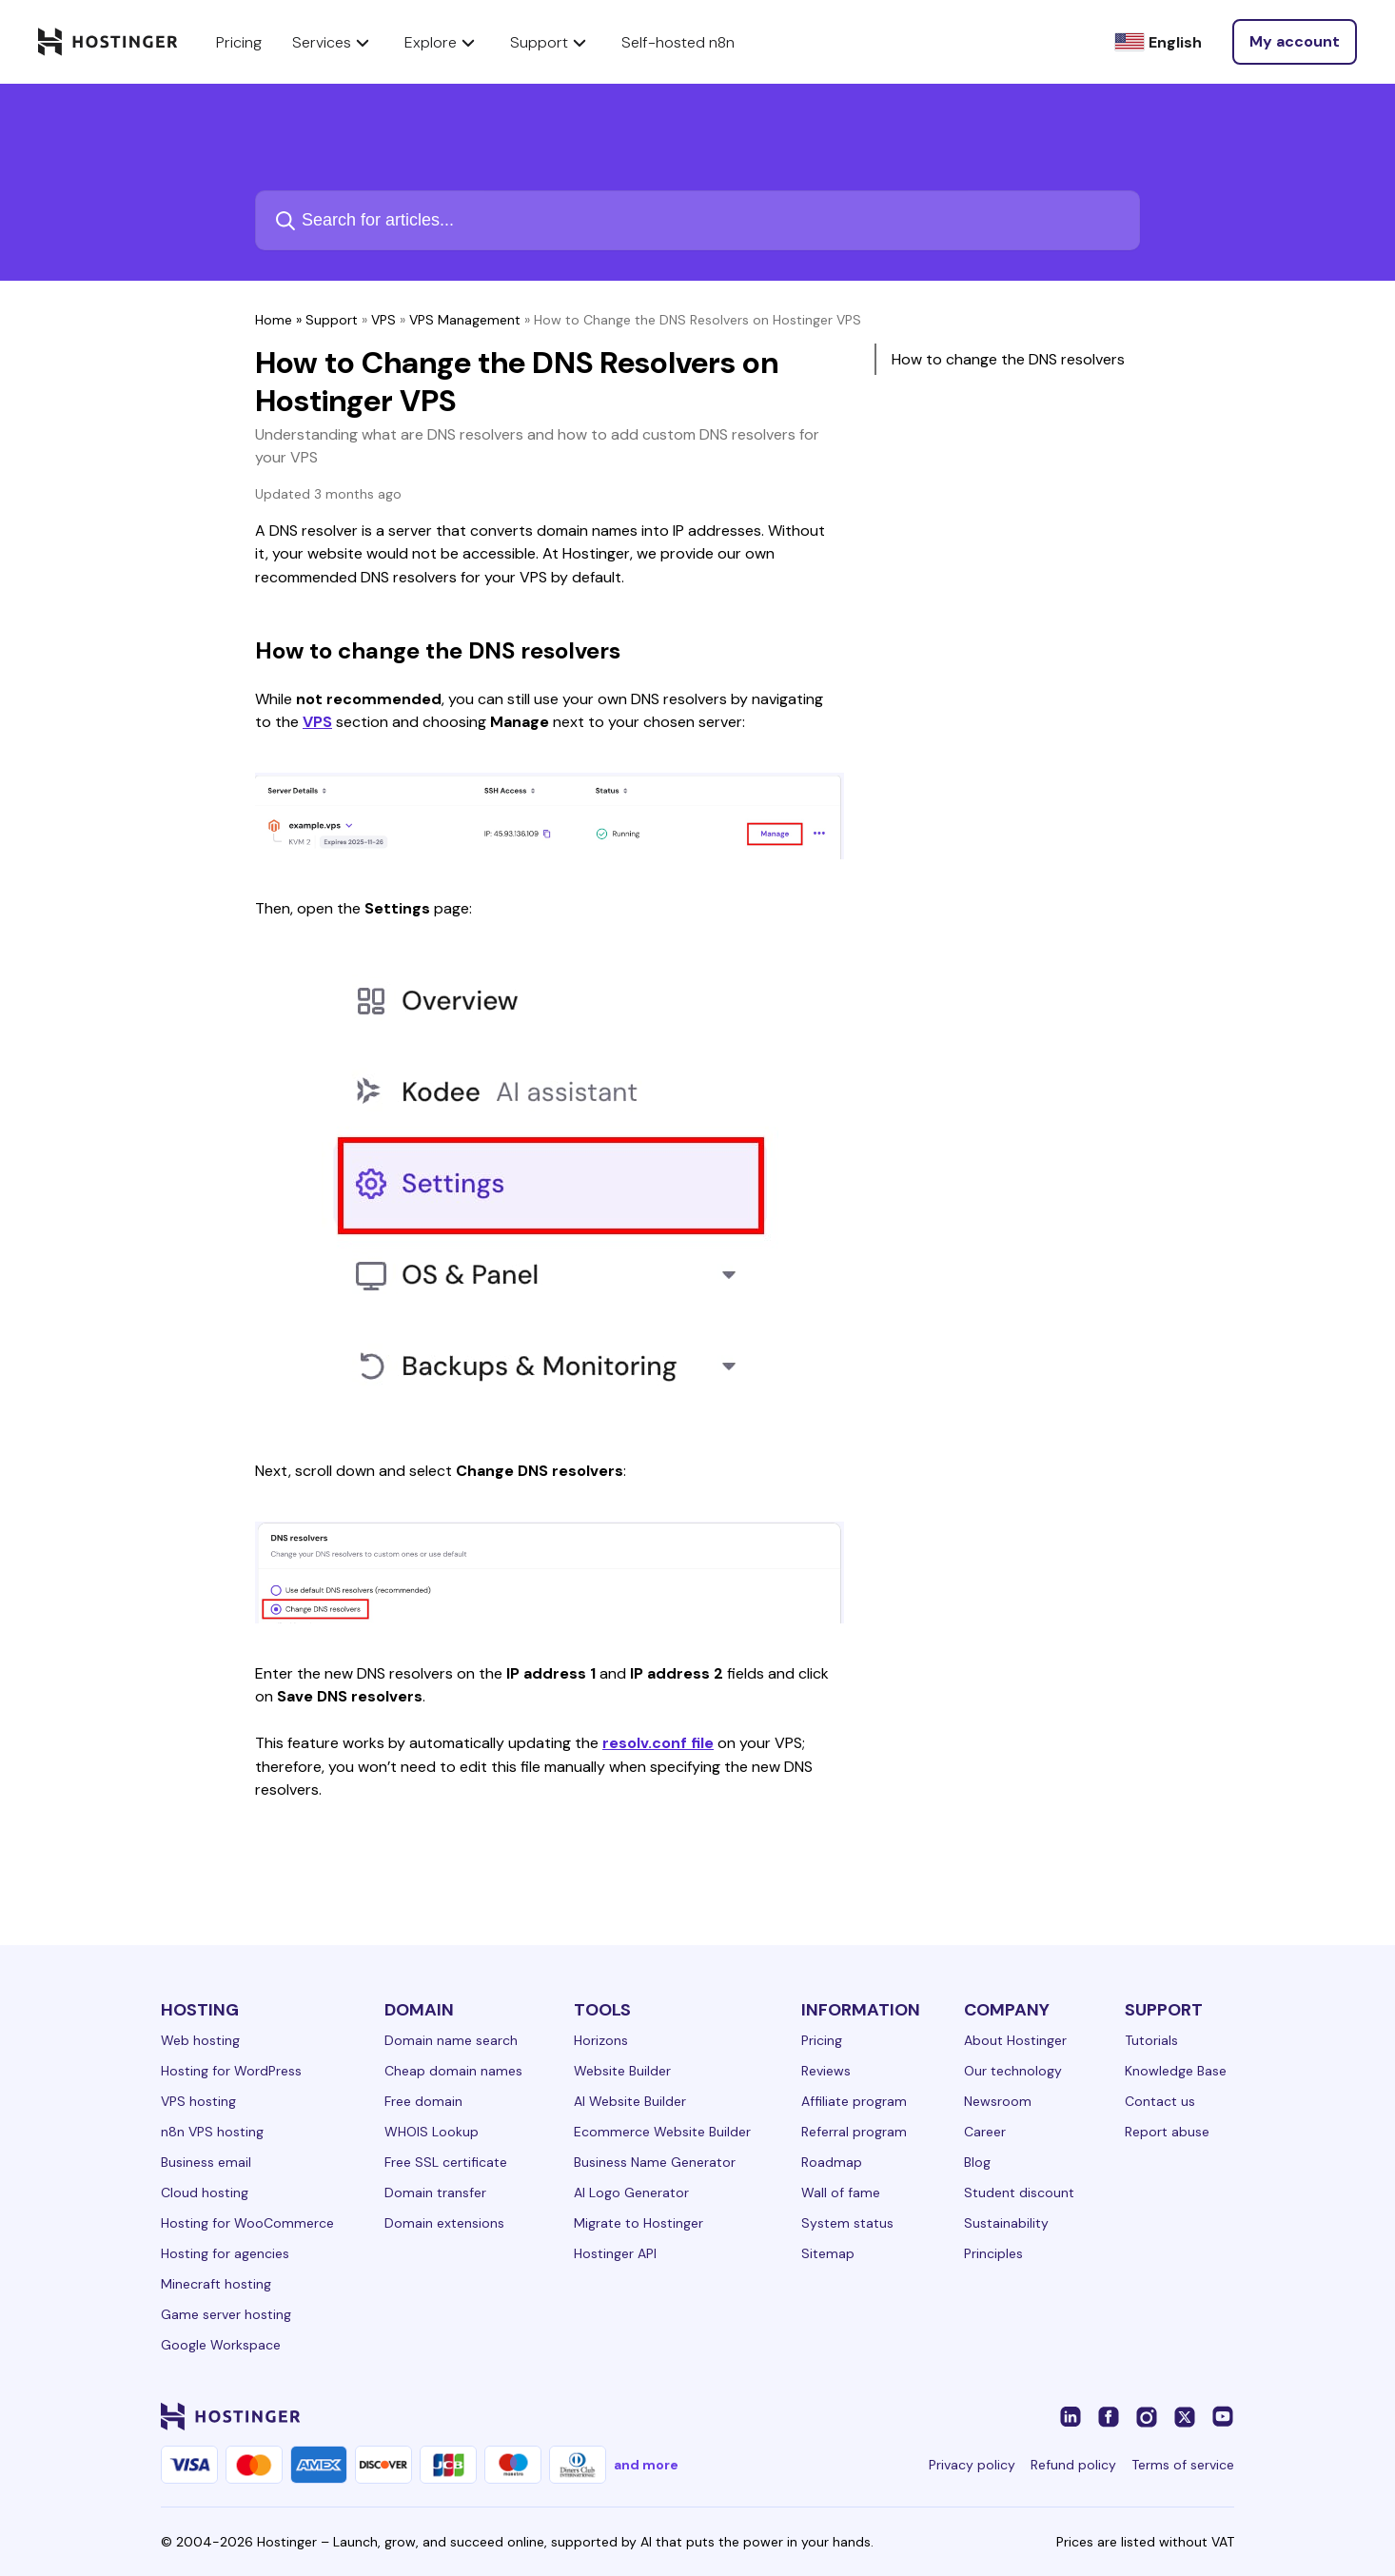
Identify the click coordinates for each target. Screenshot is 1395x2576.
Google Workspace (221, 2344)
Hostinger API (615, 2253)
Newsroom (998, 2101)
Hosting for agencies (225, 2253)
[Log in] (1294, 42)
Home (273, 319)
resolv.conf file (658, 1743)
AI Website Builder (630, 2101)
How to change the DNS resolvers (1008, 359)
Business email (206, 2162)
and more (646, 2464)
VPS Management (465, 319)
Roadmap (831, 2162)
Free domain (423, 2101)
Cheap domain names (453, 2070)
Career (985, 2131)
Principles (993, 2253)
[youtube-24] (1222, 2416)
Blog (977, 2162)
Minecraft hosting (216, 2283)
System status (847, 2223)
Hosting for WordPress (231, 2070)
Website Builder (622, 2070)
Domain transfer (435, 2192)
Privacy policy (972, 2464)
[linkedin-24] (1070, 2416)
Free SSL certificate (445, 2162)
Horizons (601, 2040)
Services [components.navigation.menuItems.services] (333, 41)
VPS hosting (198, 2101)
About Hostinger (1015, 2040)
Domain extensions (444, 2223)
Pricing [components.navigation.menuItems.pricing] (239, 42)
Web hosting (200, 2040)
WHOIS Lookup (431, 2131)
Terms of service (1182, 2464)
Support (331, 319)
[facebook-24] (1108, 2416)
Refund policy (1073, 2464)
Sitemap (828, 2253)
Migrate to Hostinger (638, 2223)
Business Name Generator (655, 2162)
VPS (383, 319)
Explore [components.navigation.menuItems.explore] (442, 41)
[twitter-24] (1184, 2416)
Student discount (1019, 2192)
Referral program (854, 2131)
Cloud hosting (204, 2192)
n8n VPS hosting (212, 2131)
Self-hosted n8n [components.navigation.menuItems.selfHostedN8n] (678, 42)
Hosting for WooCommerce (247, 2223)
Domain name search (451, 2040)
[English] (1158, 42)
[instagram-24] (1146, 2416)
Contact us (1160, 2101)
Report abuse (1167, 2131)
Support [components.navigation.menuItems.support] (550, 41)
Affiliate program (854, 2101)
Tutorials (1151, 2040)
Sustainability (1006, 2223)
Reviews (826, 2070)
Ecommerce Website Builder (662, 2131)
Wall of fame (840, 2192)
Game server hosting (226, 2314)
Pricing (821, 2040)
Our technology (1013, 2070)
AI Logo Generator (631, 2192)
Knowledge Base (1176, 2070)
